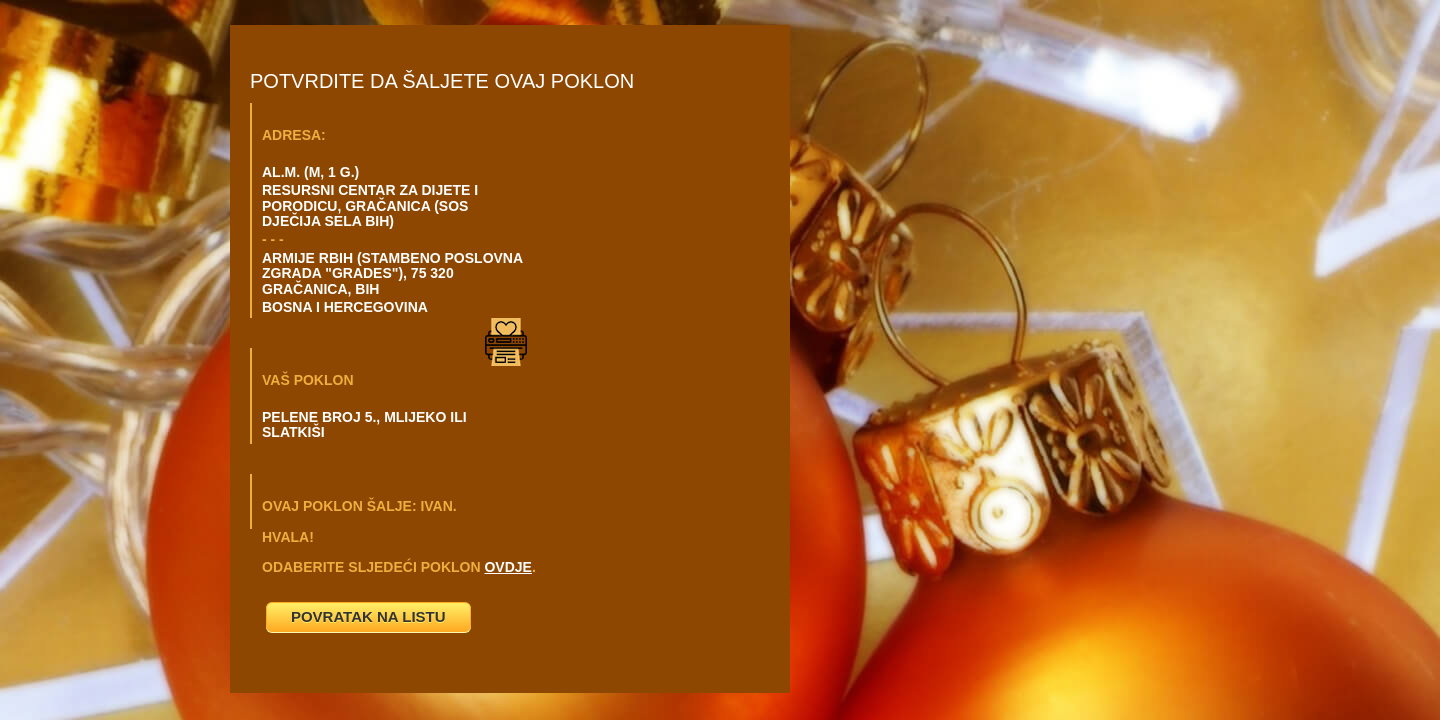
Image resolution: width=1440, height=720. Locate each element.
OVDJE (507, 567)
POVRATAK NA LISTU (368, 616)
